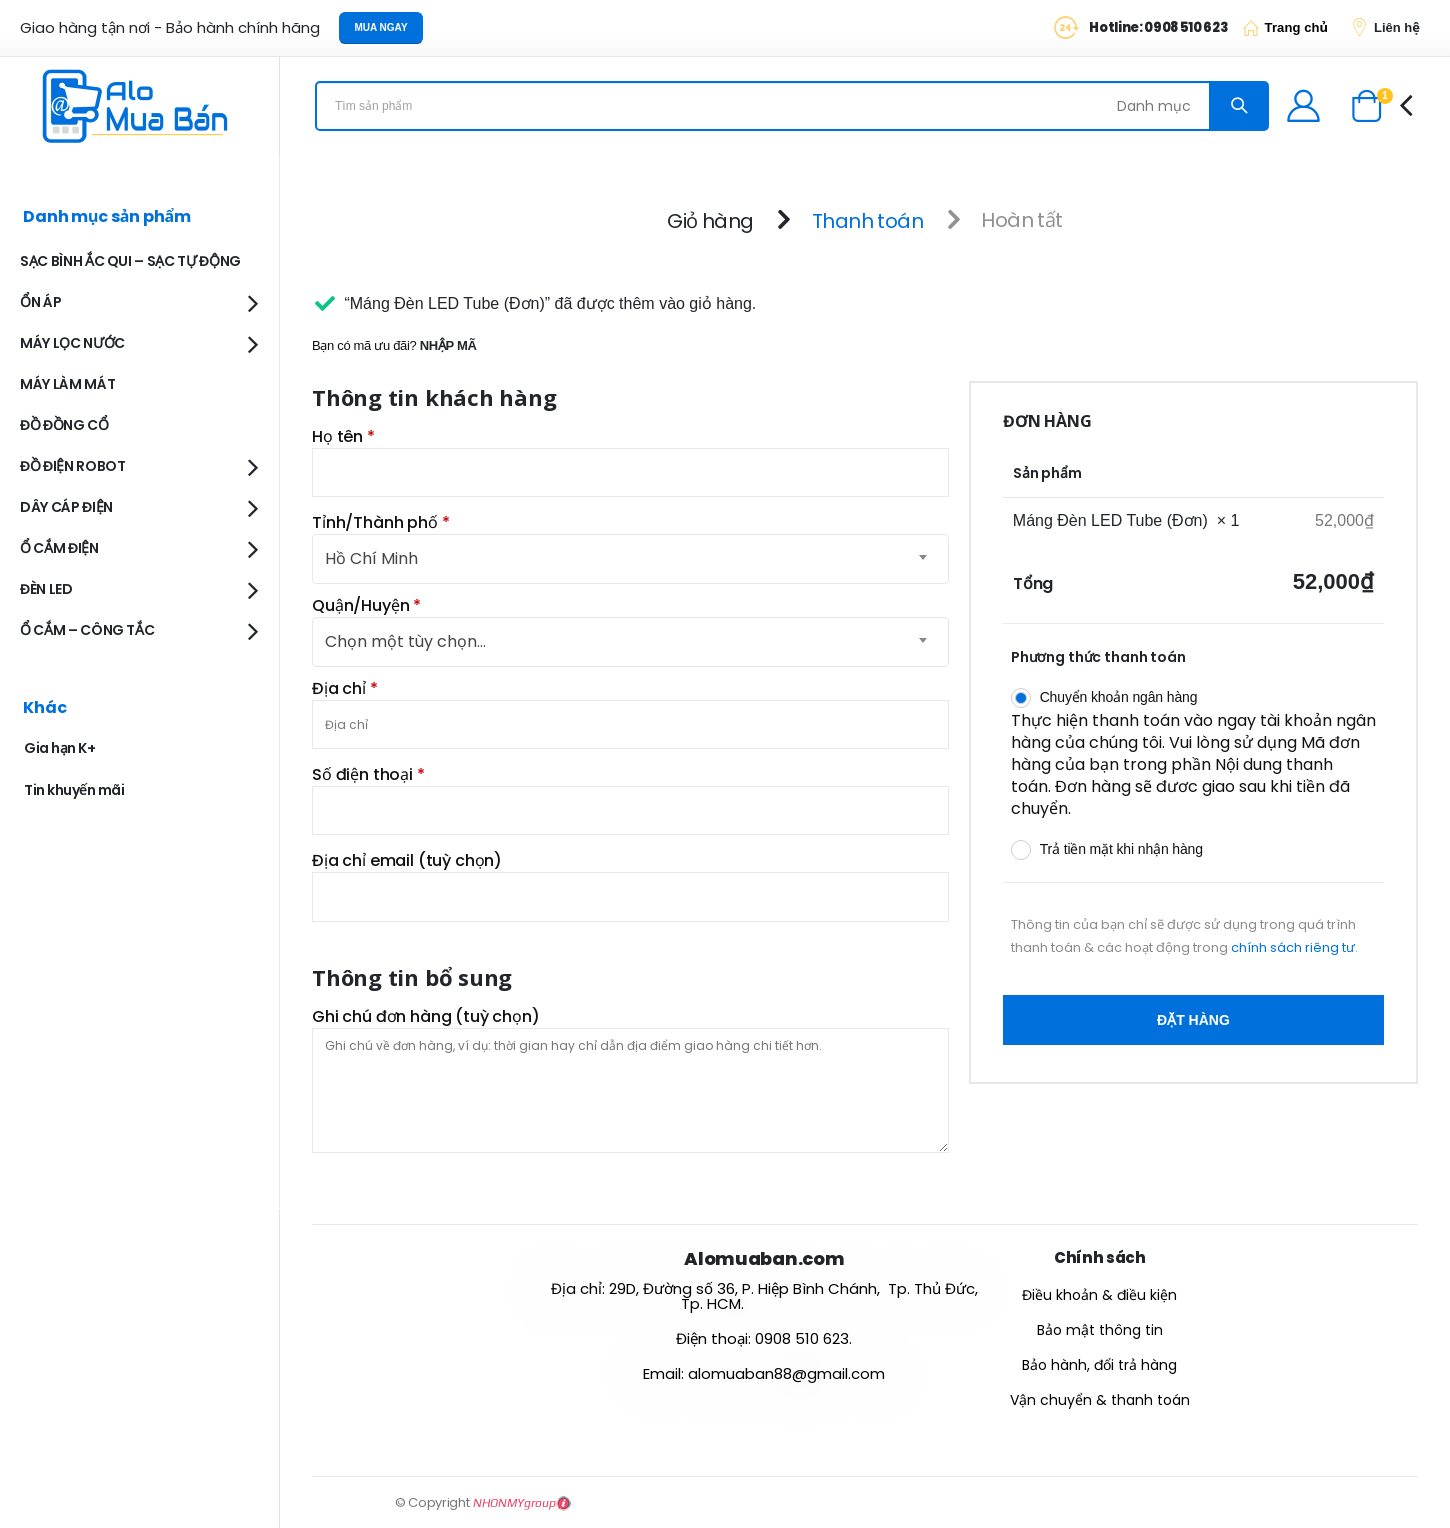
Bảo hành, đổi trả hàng (1099, 1365)
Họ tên (343, 437)
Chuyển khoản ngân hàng (1119, 697)
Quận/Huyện (366, 606)
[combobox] (630, 642)
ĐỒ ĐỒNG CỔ (64, 425)
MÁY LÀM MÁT (67, 384)
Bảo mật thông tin (1100, 1330)
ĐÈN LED (46, 589)
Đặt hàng (1193, 1020)
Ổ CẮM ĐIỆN (59, 548)
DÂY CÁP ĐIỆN (66, 507)
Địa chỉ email (407, 861)
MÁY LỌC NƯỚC (72, 343)
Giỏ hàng (710, 220)
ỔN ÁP (40, 302)
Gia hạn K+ (59, 748)
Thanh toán (867, 220)
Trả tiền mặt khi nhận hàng (1121, 849)
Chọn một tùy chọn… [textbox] (405, 641)
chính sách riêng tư (1293, 947)
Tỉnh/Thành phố (380, 523)
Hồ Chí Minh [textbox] (371, 558)
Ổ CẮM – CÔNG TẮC (87, 630)
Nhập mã (448, 345)
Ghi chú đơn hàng (426, 1017)
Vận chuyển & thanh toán (1100, 1400)
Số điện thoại (368, 775)
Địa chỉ (345, 689)
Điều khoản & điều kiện (1099, 1295)
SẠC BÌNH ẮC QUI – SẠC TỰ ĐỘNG (130, 261)
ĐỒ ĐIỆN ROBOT (72, 466)
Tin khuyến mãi (74, 790)
